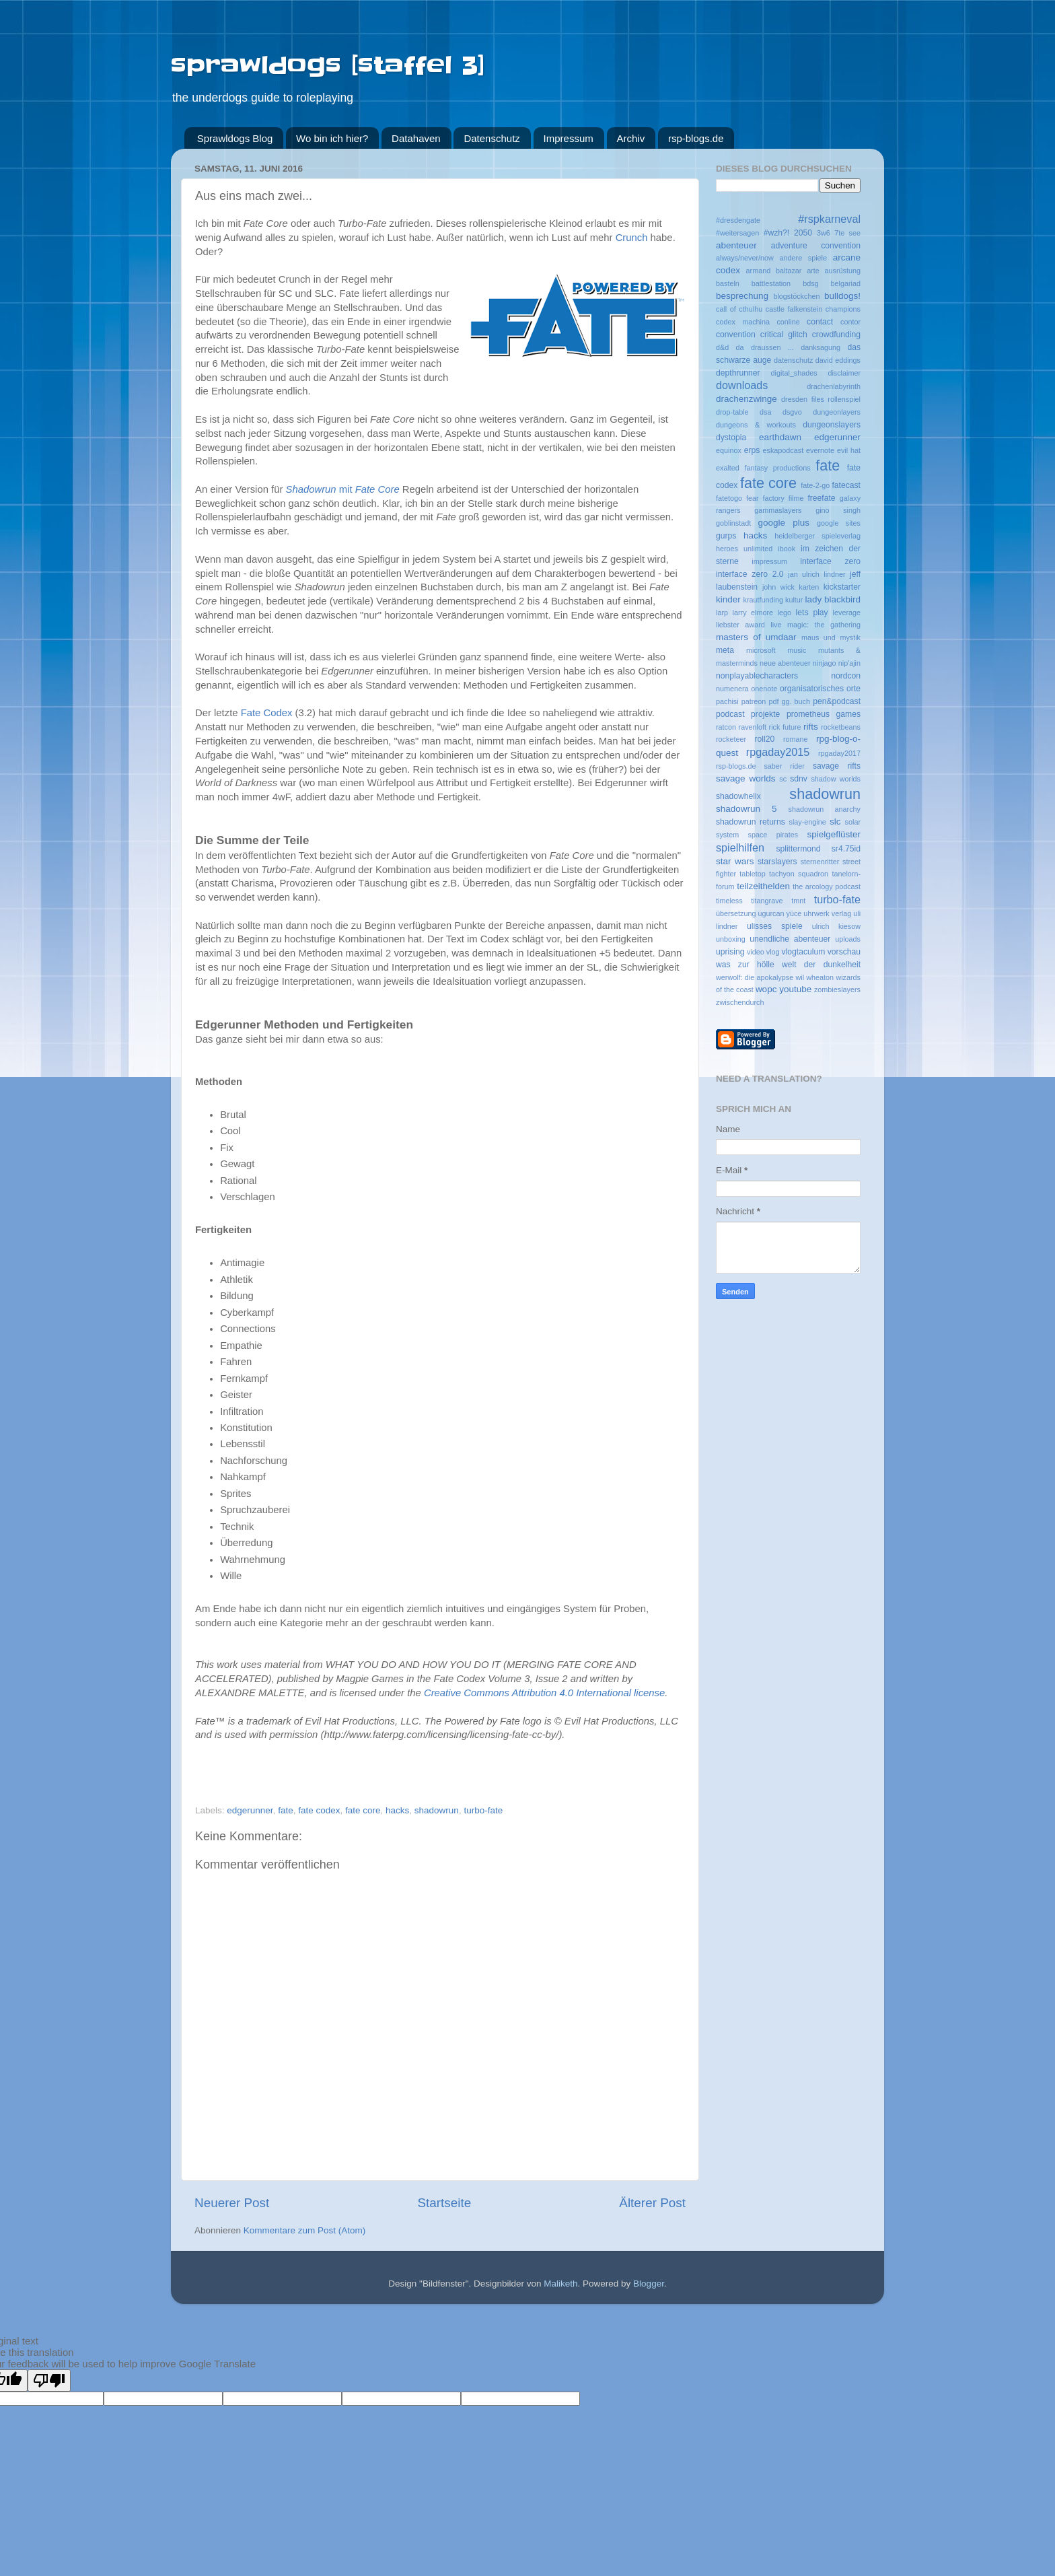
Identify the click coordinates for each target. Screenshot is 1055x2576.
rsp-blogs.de (696, 138)
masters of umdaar (756, 637)
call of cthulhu (739, 309)
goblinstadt (733, 523)
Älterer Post (652, 2203)
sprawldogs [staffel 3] (327, 65)
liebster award (740, 625)
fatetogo (729, 498)
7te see (847, 233)
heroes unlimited (744, 549)
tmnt (798, 901)
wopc (766, 989)
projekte (765, 714)
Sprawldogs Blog (235, 138)
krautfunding (763, 600)
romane (795, 739)
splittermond (798, 849)
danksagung (820, 347)
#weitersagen (737, 233)
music (796, 650)
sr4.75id (846, 849)
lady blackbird (833, 599)
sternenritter (820, 862)
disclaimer (844, 373)
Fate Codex (267, 712)
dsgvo (792, 412)
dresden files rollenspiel (821, 399)
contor (850, 322)
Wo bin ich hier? (332, 138)
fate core (363, 1810)
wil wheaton (814, 977)
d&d (722, 347)
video (755, 952)
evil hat (849, 450)
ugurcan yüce (779, 913)
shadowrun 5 (746, 809)
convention (736, 334)
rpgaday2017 (839, 753)
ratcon (726, 727)
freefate (821, 498)
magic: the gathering (824, 625)
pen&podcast (837, 701)
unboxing (730, 939)
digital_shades (794, 373)
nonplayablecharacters (757, 676)
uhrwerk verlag (827, 913)
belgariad (846, 283)
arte (813, 271)
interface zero (830, 561)
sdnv (798, 779)
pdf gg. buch (789, 701)
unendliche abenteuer (790, 939)
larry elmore (753, 612)
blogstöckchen (796, 296)
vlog (773, 952)
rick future (785, 727)
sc (783, 779)
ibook (786, 549)
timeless (729, 901)
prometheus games (824, 714)
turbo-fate (483, 1810)
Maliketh (560, 2283)
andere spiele (804, 258)
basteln (727, 283)
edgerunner (249, 1810)
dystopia (731, 437)
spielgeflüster (834, 834)
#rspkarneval (829, 219)
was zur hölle (745, 964)
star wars (735, 861)
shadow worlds (836, 779)
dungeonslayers (832, 424)
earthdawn (780, 437)
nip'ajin (849, 663)
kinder (728, 599)
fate (285, 1810)
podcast (730, 714)
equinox (728, 450)
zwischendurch (740, 1002)
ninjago (824, 663)
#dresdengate (738, 220)
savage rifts (837, 766)
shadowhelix (738, 796)
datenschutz (793, 360)
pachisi (727, 701)
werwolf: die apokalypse (754, 977)
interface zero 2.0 (750, 574)
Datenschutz (491, 138)
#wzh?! (776, 233)
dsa (765, 412)
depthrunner (738, 373)
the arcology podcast (827, 886)
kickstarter (842, 587)
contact (820, 321)
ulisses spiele (775, 926)
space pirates (773, 835)
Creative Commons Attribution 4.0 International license (544, 1692)
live (775, 625)
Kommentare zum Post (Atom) (305, 2230)
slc (835, 821)
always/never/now (745, 258)
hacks (397, 1810)
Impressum (568, 138)
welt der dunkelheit (821, 964)
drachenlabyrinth (834, 386)
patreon (753, 701)
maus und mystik (831, 637)
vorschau (844, 951)
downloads (742, 385)
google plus (783, 523)
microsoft (761, 650)
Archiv (631, 138)
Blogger (648, 2283)
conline (787, 322)
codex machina (743, 322)
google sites (839, 523)
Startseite (444, 2203)
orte (853, 688)
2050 (803, 233)
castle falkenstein (794, 309)
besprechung (742, 296)
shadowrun (436, 1810)
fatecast (846, 485)
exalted (727, 468)
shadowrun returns (750, 822)
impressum (769, 561)
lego (784, 612)
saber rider (784, 766)
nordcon (846, 676)
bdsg (810, 283)
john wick (778, 587)
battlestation (771, 283)
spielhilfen (740, 847)
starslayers (777, 861)
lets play (812, 612)
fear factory (765, 498)
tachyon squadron (798, 874)
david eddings (838, 360)
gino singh (838, 510)
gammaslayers (777, 510)
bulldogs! (842, 296)
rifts (810, 727)
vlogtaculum (804, 951)
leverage (847, 612)
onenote (764, 689)
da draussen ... (765, 347)
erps (752, 450)
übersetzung (736, 913)
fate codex (319, 1810)
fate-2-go (815, 485)
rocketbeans (841, 727)
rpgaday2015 (778, 752)
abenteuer (736, 245)
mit (343, 489)
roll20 (764, 739)
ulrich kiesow (836, 926)
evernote (820, 450)
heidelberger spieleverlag (817, 536)
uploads (848, 939)
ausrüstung (843, 271)
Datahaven (416, 138)
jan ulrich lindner (816, 574)
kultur (794, 600)
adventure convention (816, 245)
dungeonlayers (837, 412)
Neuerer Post (231, 2203)
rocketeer (731, 739)
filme (796, 498)
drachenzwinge (746, 399)
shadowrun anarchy (825, 809)
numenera (732, 689)
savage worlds (745, 778)
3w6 (823, 233)
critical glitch (783, 334)
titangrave (767, 901)
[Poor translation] (49, 2380)
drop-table (732, 412)
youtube (795, 989)
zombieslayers (837, 989)
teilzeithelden (763, 886)
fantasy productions (777, 468)
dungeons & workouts (756, 425)
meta (725, 650)
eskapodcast (783, 450)
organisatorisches (812, 688)
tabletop (752, 874)
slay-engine (807, 822)
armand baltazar (774, 271)
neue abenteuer (785, 663)
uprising (730, 951)
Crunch (632, 237)
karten (809, 587)
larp (722, 612)
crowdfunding (836, 334)
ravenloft (752, 727)
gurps (726, 536)
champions (843, 309)
